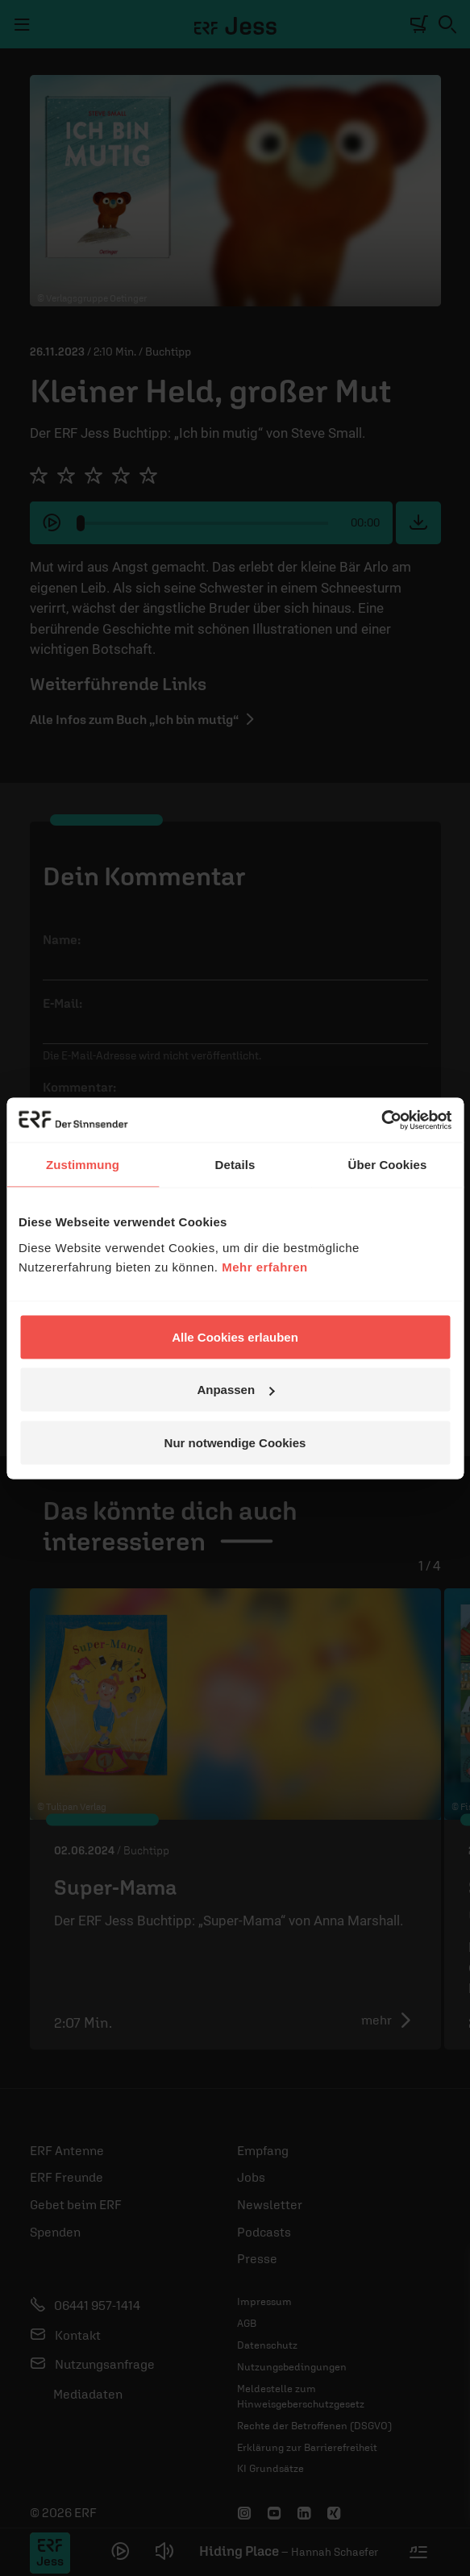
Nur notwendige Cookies (235, 1442)
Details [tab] (235, 1164)
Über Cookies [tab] (387, 1164)
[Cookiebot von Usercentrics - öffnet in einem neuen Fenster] (380, 1119)
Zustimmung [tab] (82, 1164)
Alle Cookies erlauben (235, 1336)
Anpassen (235, 1389)
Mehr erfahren (265, 1266)
